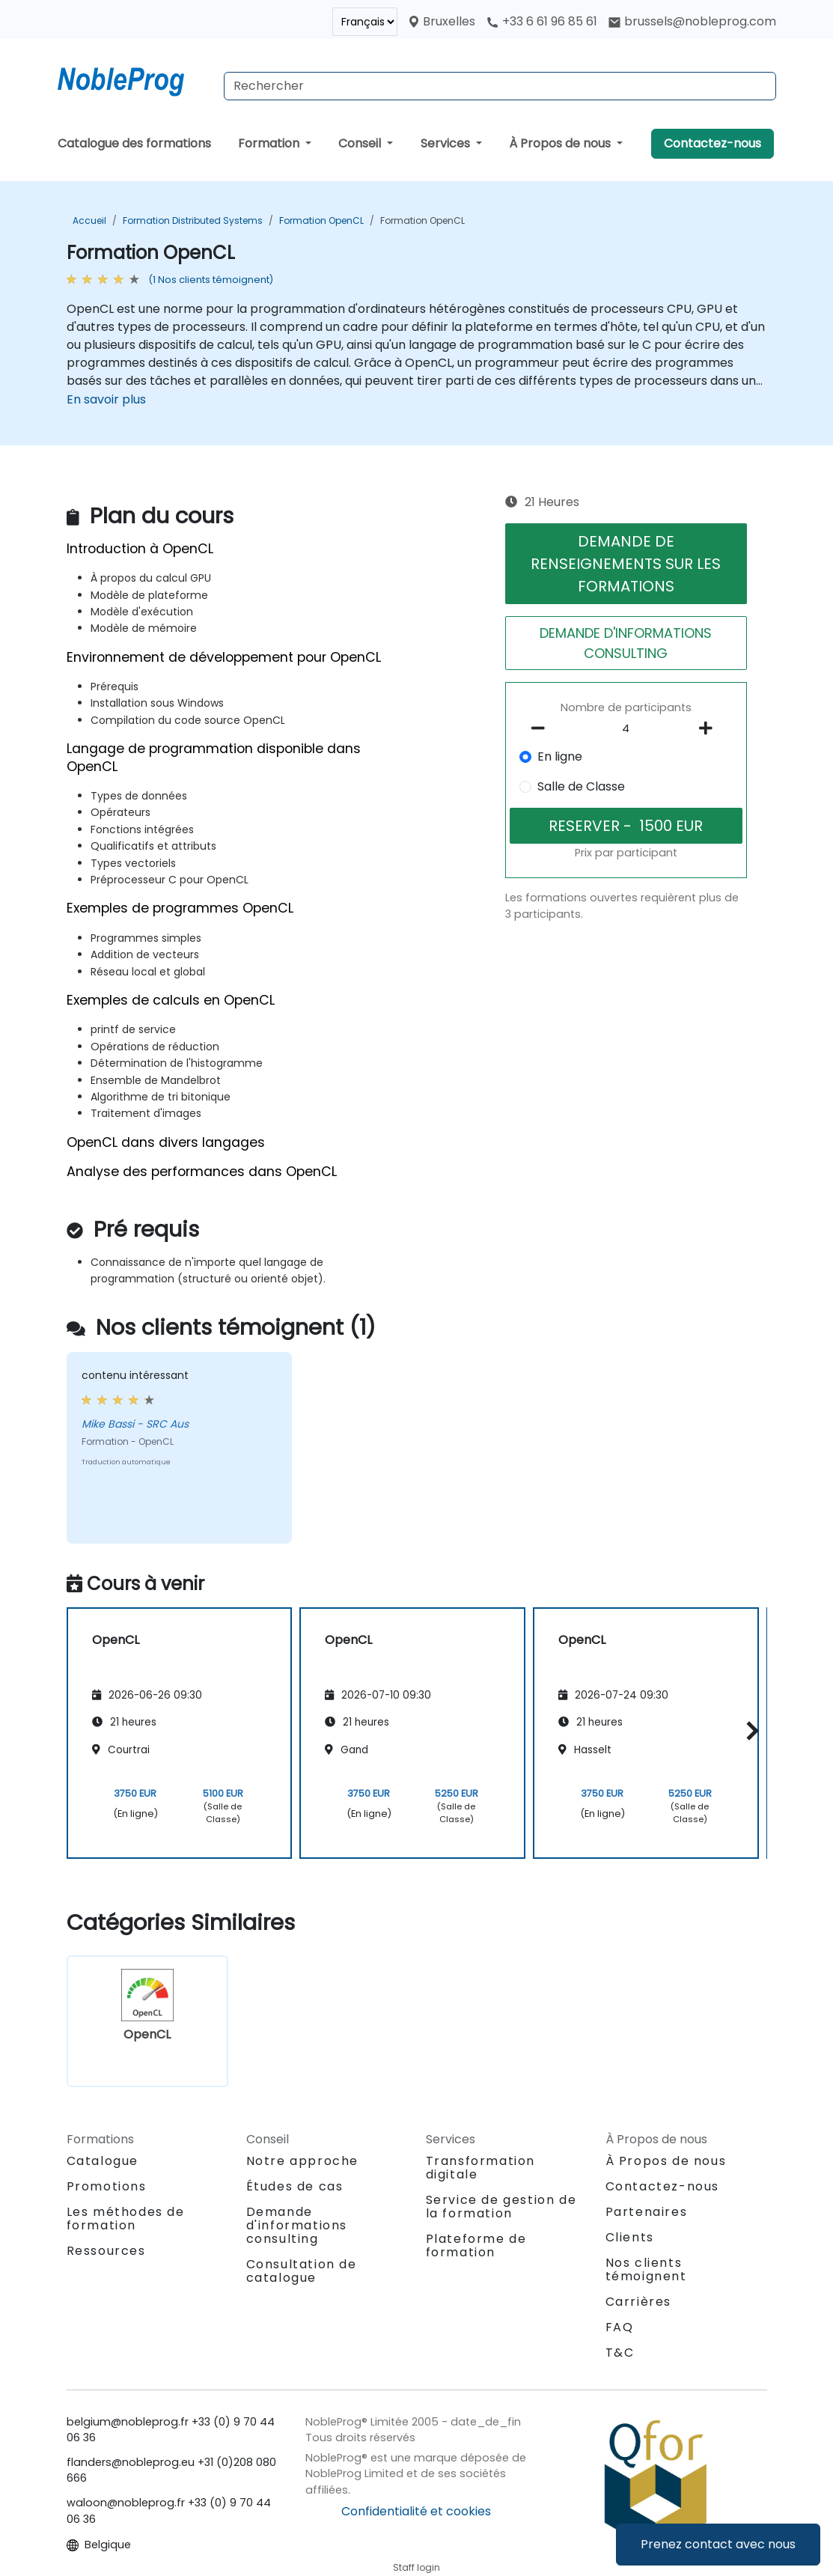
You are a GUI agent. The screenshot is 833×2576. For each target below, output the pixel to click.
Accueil (89, 220)
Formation (270, 143)
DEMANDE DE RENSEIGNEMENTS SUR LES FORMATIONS (626, 564)
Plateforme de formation (476, 2245)
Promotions (107, 2186)
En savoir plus (106, 399)
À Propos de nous (561, 143)
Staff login (416, 2567)
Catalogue (102, 2160)
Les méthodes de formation (126, 2218)
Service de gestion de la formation (501, 2206)
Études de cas (295, 2186)
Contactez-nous (712, 143)
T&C (620, 2352)
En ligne (559, 756)
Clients (629, 2237)
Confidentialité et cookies (416, 2511)
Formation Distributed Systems (193, 220)
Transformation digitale (480, 2167)
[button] (748, 1730)
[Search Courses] (500, 86)
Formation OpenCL (321, 220)
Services (447, 143)
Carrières (638, 2301)
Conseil (361, 143)
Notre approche (302, 2160)
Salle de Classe (581, 786)
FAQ (619, 2327)
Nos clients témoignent (646, 2269)
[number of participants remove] (543, 728)
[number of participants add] (709, 728)
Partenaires (646, 2211)
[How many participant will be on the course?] (626, 729)
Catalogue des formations (134, 143)
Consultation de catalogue (301, 2271)
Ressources (106, 2250)
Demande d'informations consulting (296, 2225)
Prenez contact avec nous (718, 2544)
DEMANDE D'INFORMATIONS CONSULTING (626, 643)
